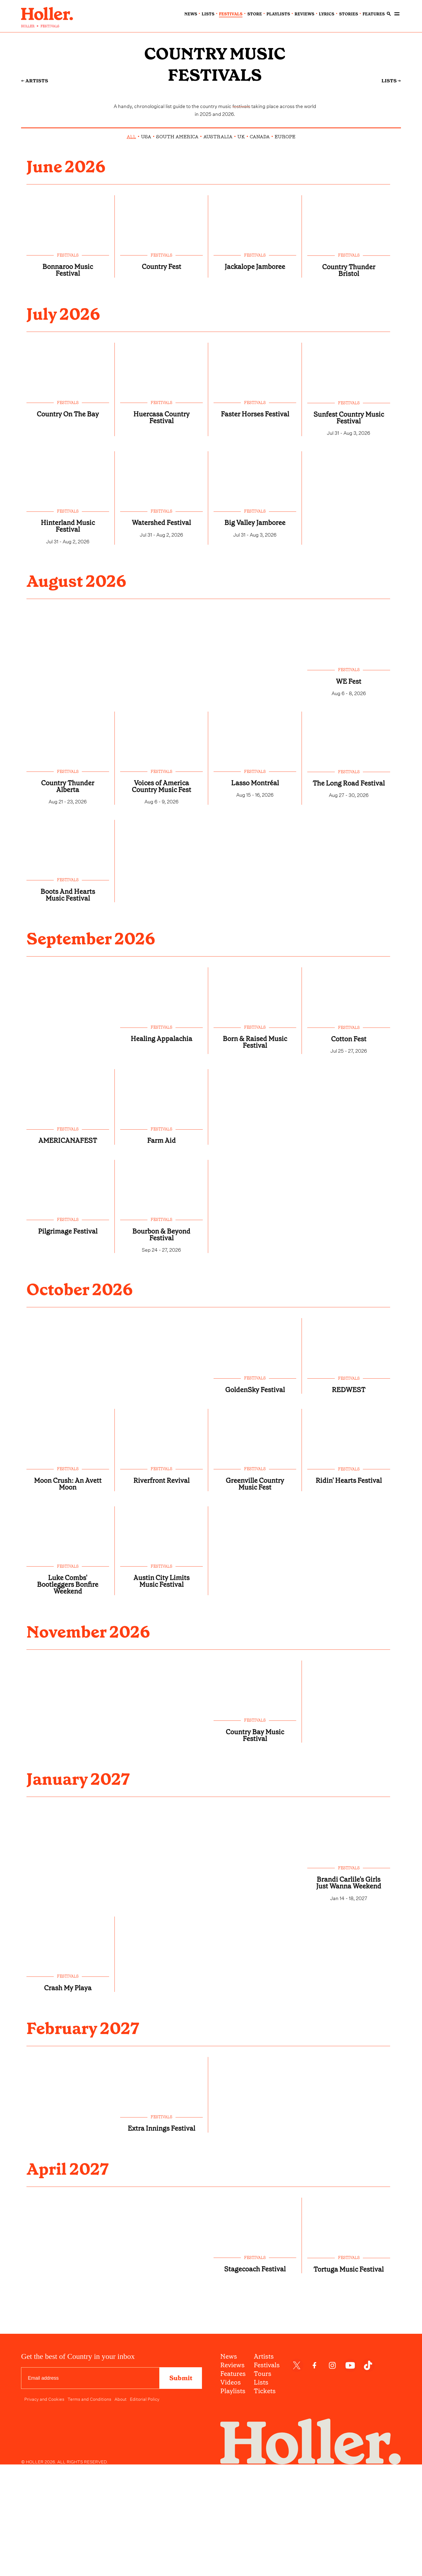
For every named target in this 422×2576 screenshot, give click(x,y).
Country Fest (161, 336)
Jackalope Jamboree (255, 339)
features (374, 14)
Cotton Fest (349, 1138)
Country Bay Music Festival (255, 1857)
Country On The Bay (67, 491)
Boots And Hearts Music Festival (68, 990)
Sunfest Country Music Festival (348, 491)
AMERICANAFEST (68, 1243)
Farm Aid (161, 1243)
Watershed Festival (161, 600)
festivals (230, 14)
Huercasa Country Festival (161, 491)
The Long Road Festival (348, 871)
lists (208, 14)
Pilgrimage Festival (67, 1336)
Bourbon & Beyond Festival (161, 1340)
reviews (304, 14)
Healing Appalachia (161, 1141)
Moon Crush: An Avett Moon (68, 1596)
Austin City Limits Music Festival (161, 1697)
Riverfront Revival (161, 1593)
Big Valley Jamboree (255, 603)
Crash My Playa (68, 2124)
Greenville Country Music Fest (255, 1596)
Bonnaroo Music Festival (67, 339)
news (190, 14)
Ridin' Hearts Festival (348, 1596)
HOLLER (28, 26)
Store (254, 14)
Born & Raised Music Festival (254, 1141)
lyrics (326, 14)
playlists (278, 14)
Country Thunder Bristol (348, 339)
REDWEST (348, 1499)
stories (348, 14)
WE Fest (349, 762)
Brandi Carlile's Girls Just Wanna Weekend (348, 2011)
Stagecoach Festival (255, 2423)
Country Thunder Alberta (67, 870)
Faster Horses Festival (255, 491)
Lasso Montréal (255, 867)
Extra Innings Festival (161, 2271)
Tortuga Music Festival (349, 2423)
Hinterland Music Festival (67, 603)
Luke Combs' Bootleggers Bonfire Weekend (67, 1701)
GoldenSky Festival (255, 1499)
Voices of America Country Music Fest (161, 874)
